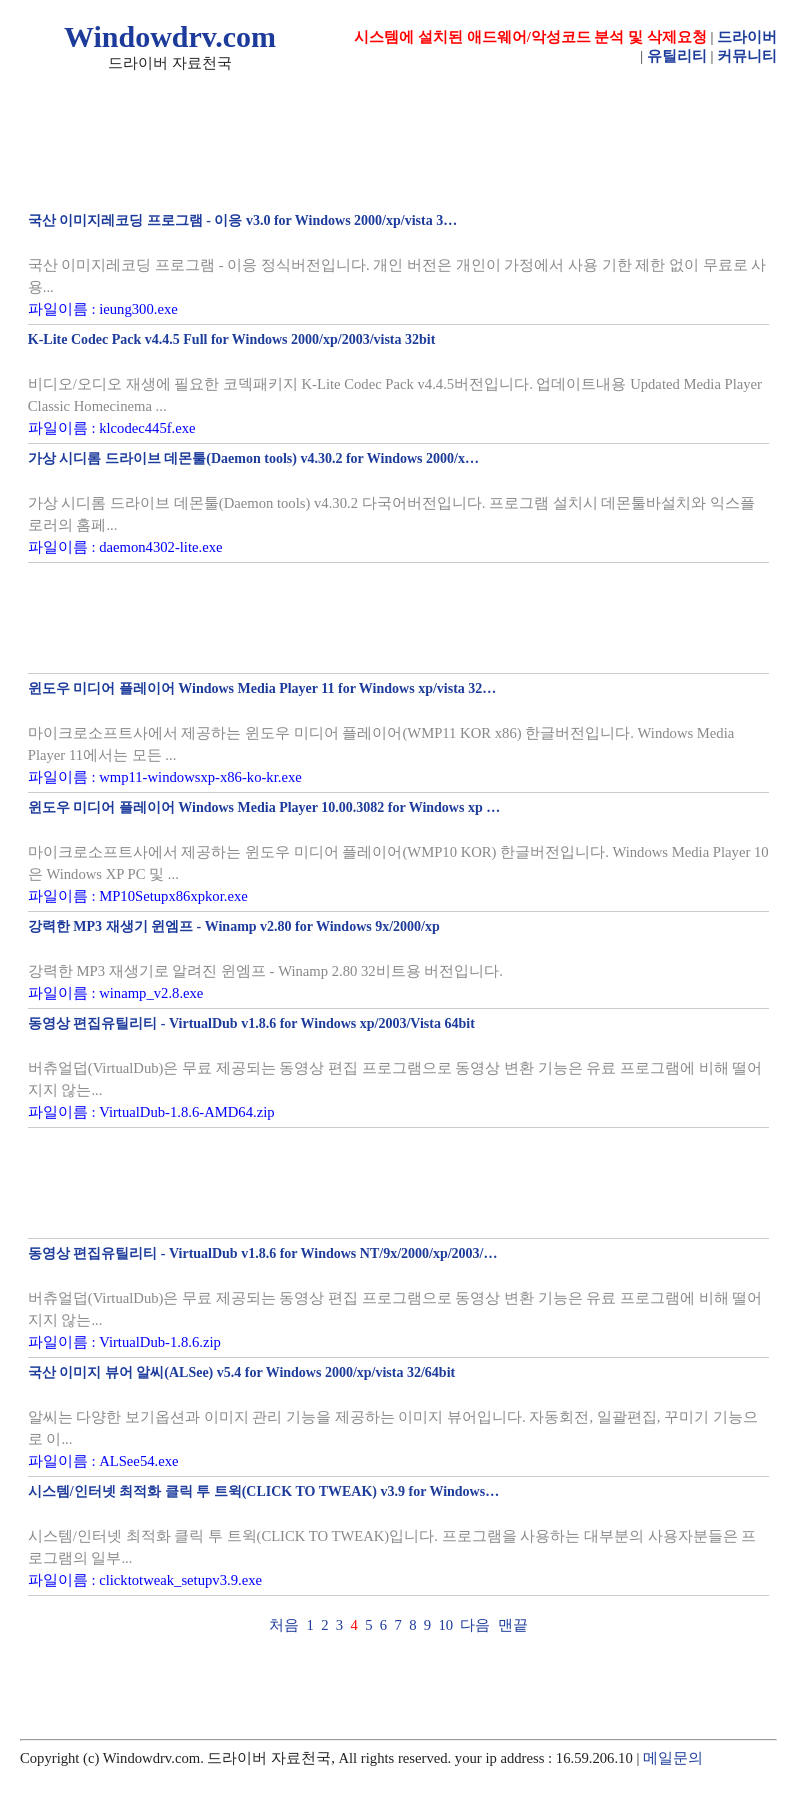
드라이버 (747, 37)
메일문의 (673, 1758)
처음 (284, 1625)
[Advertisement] (398, 618)
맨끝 (513, 1625)
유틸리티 (677, 56)
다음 (475, 1625)
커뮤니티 (747, 56)
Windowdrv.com (170, 36)
